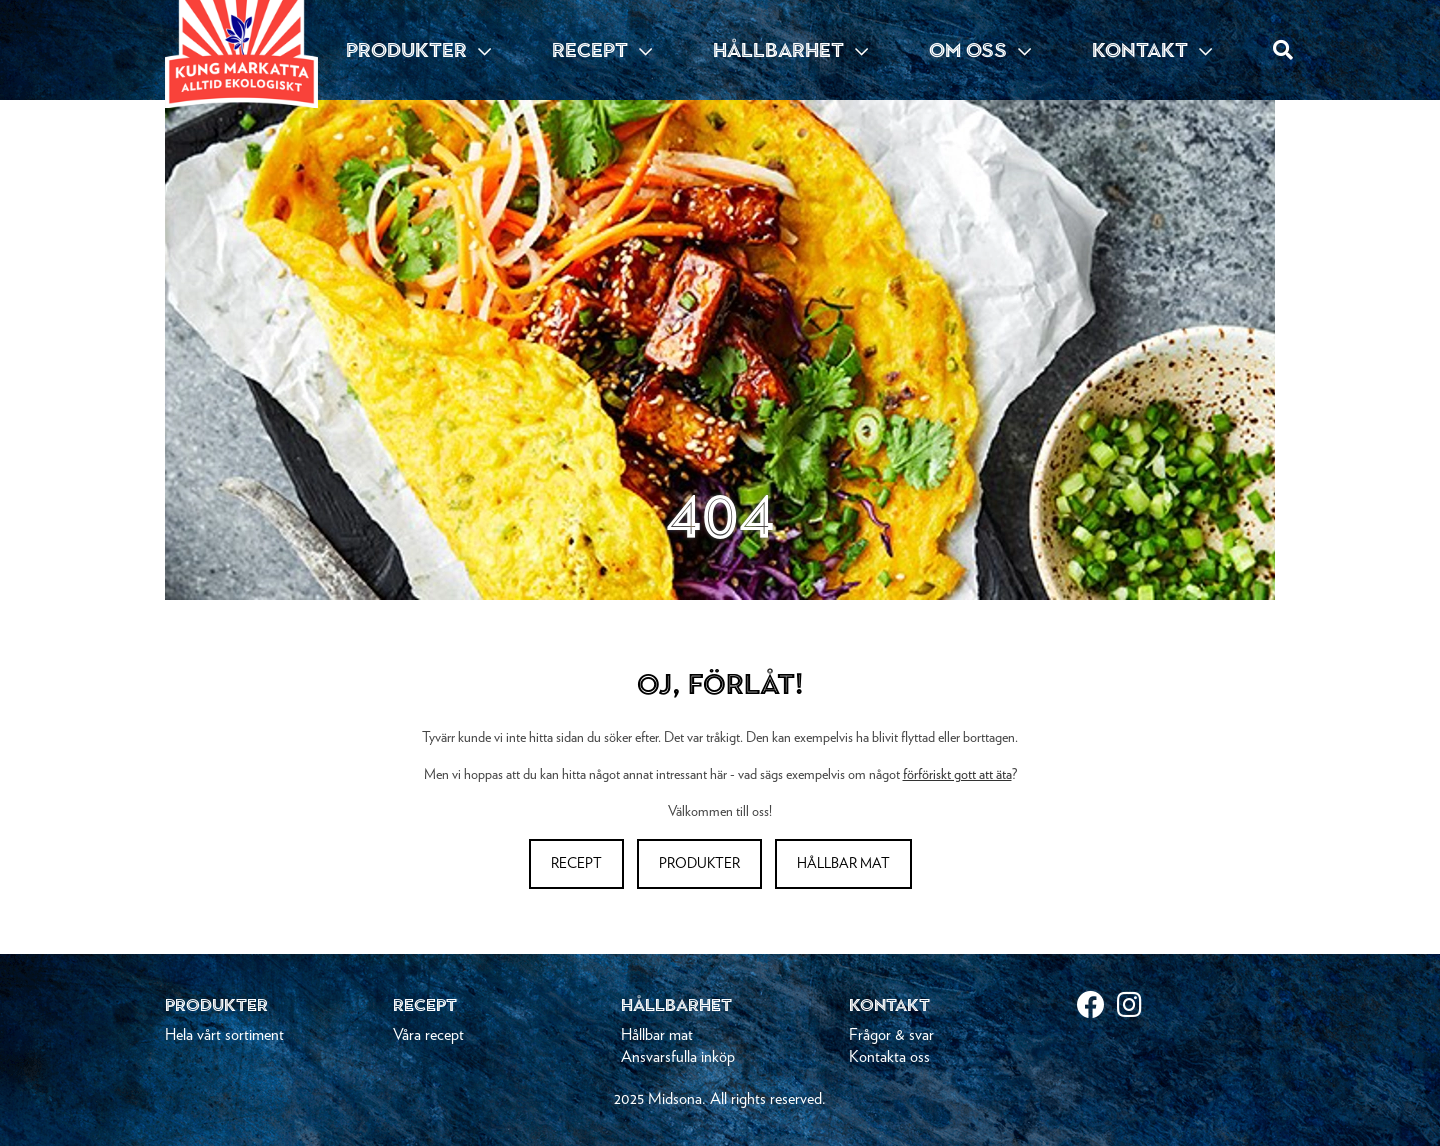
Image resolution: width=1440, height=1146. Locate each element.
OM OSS (980, 50)
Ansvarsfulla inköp (678, 1057)
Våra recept (428, 1035)
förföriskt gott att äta (957, 775)
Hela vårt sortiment (224, 1035)
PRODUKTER (418, 50)
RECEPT (602, 50)
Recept (576, 864)
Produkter (699, 864)
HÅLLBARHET (790, 50)
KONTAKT (1152, 50)
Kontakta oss (889, 1057)
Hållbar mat (843, 864)
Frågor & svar (891, 1035)
